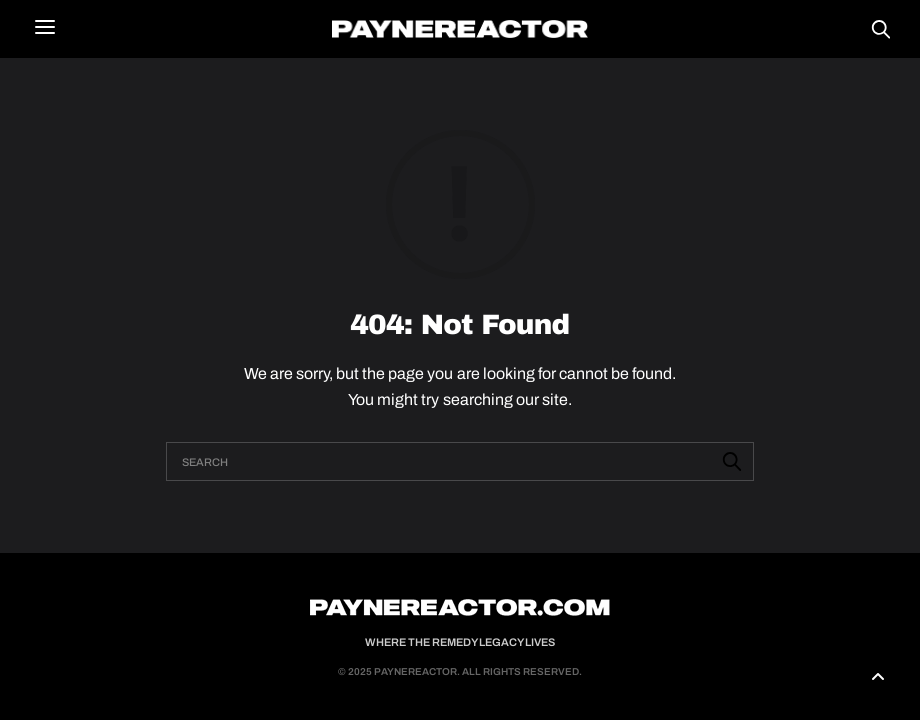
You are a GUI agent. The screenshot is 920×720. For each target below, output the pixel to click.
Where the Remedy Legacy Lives (460, 642)
